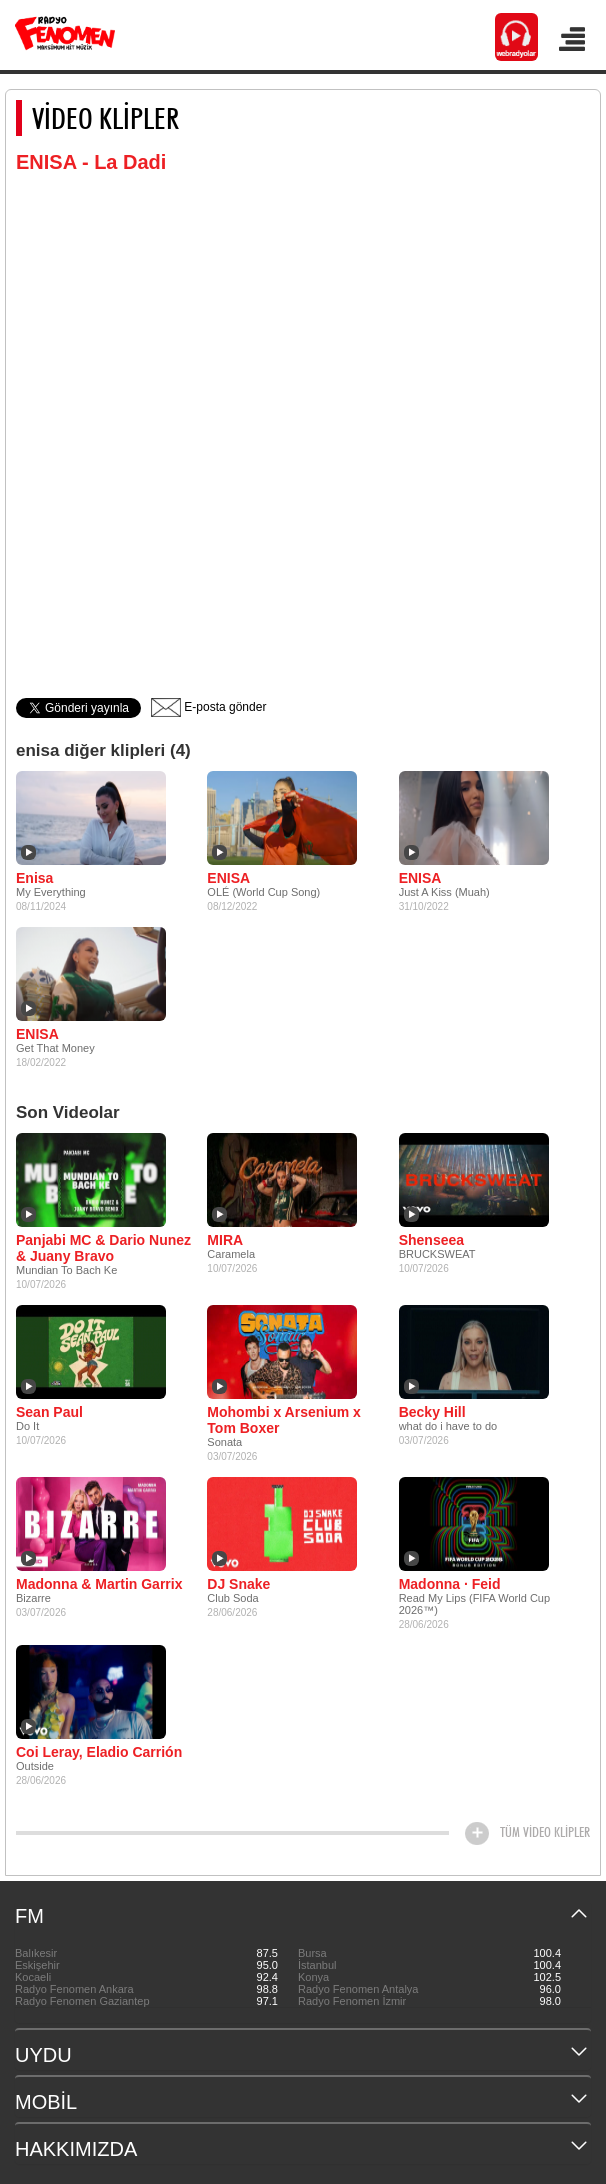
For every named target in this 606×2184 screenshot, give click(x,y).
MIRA (225, 1240)
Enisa (34, 878)
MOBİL (46, 2102)
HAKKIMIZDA (76, 2149)
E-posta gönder (208, 707)
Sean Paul (49, 1412)
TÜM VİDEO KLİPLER (545, 1832)
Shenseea (431, 1240)
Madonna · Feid (450, 1584)
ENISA (228, 878)
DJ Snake (238, 1584)
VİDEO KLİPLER (105, 118)
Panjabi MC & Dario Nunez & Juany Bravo (103, 1248)
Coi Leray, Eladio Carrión (99, 1752)
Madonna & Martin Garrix (99, 1584)
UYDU (43, 2055)
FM (29, 1916)
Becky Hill (432, 1412)
